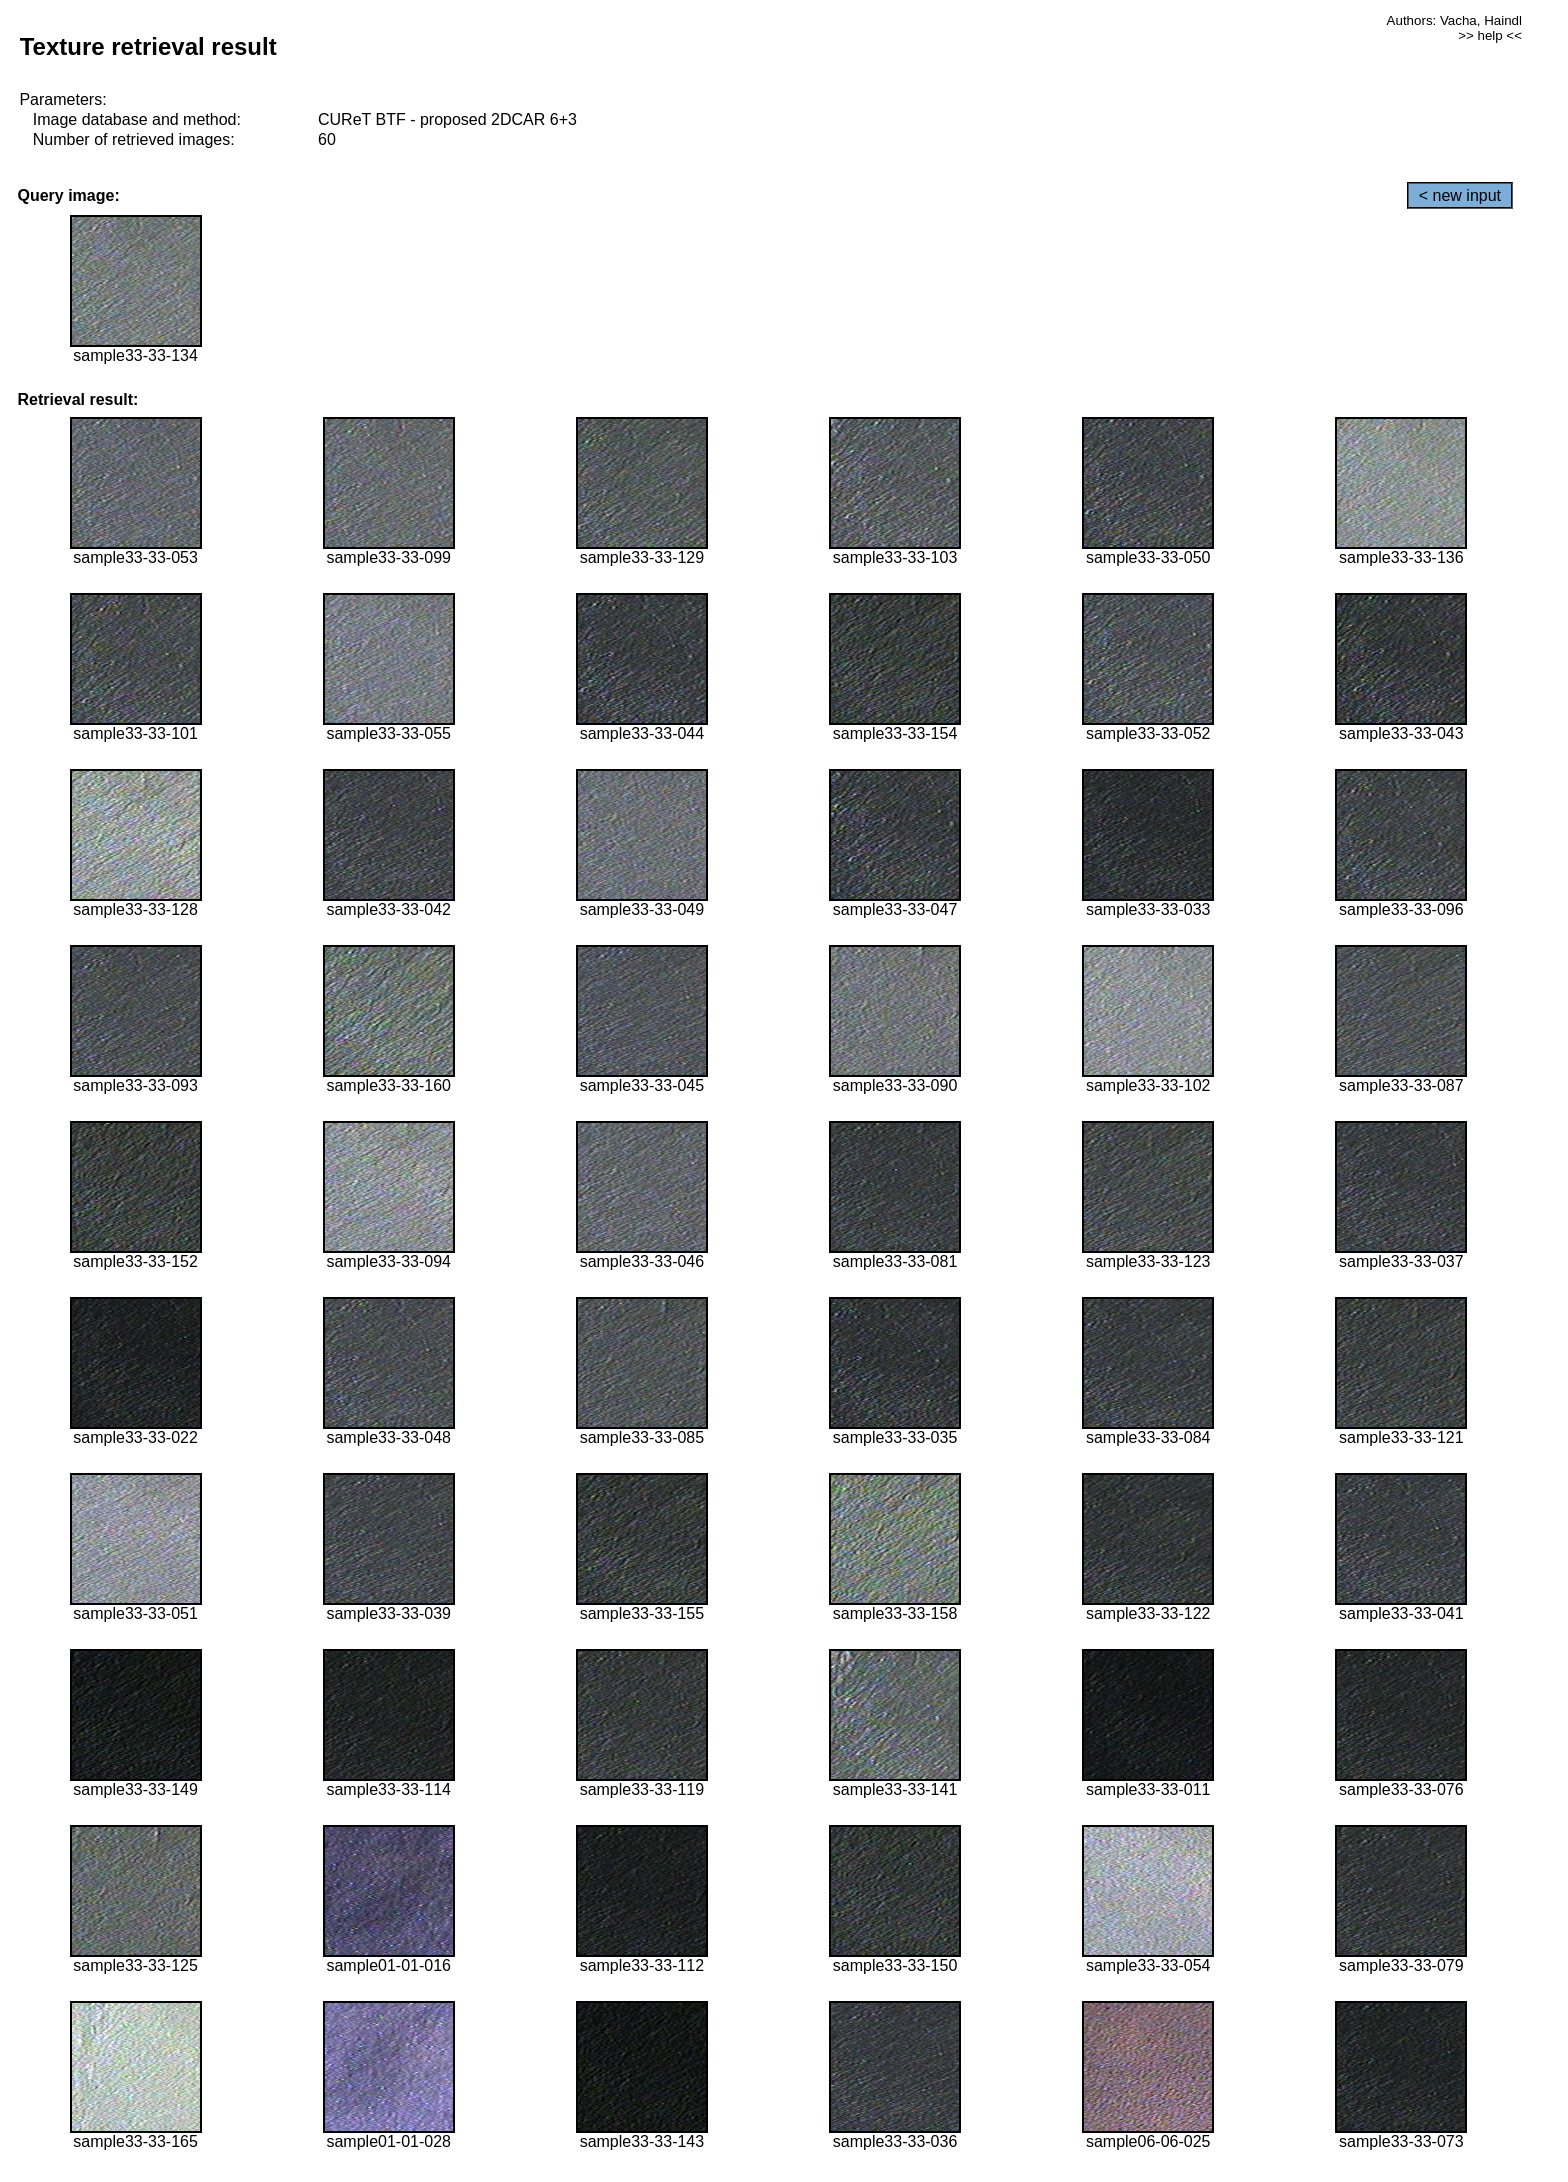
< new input (1460, 195)
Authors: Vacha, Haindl (1454, 20)
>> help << (1490, 35)
